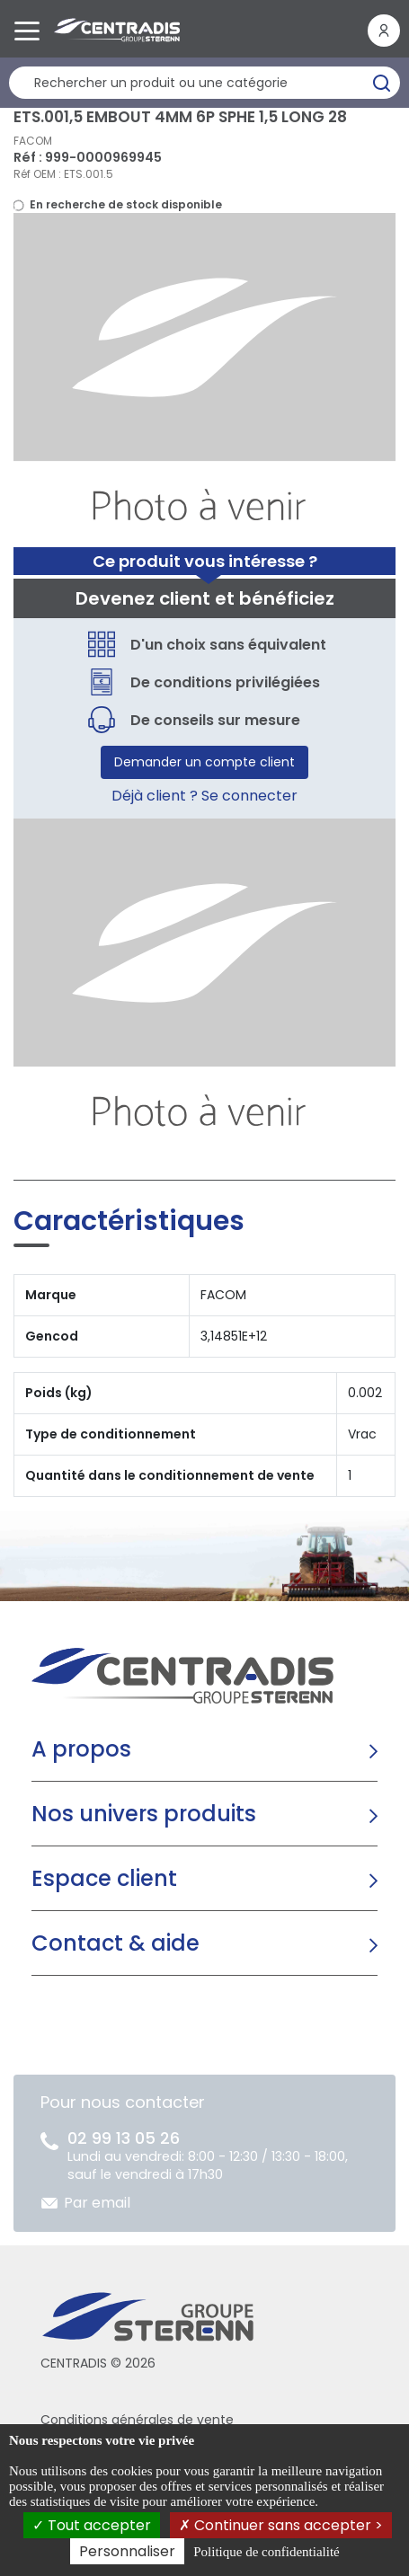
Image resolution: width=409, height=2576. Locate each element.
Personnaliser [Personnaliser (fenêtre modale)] (127, 2551)
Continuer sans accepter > (281, 2525)
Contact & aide (115, 1943)
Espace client (104, 1878)
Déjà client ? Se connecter (204, 795)
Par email (97, 2202)
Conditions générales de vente (137, 2420)
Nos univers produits (143, 1813)
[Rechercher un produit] (204, 82)
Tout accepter (91, 2525)
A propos (81, 1749)
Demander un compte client (204, 762)
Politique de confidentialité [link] (266, 2552)
